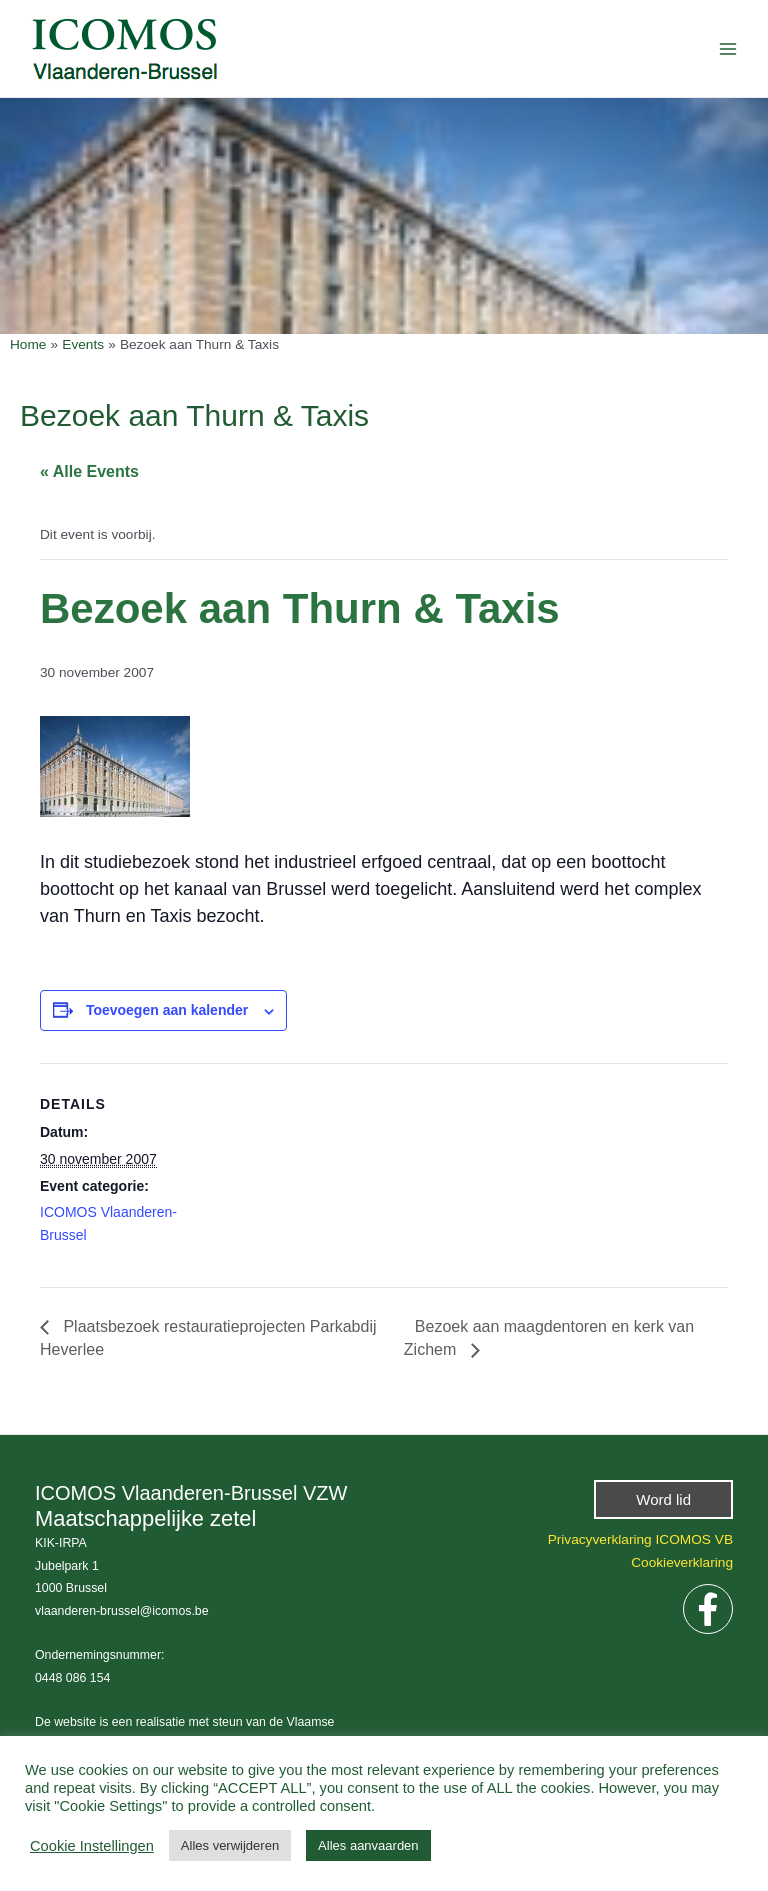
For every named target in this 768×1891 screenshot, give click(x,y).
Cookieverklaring (682, 1562)
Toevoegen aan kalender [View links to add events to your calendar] (167, 1010)
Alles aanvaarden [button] (368, 1845)
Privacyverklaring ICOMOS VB (640, 1539)
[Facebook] (708, 1609)
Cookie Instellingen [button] (92, 1846)
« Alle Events (89, 471)
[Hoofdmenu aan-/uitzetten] (728, 48)
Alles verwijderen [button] (230, 1845)
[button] (663, 1499)
